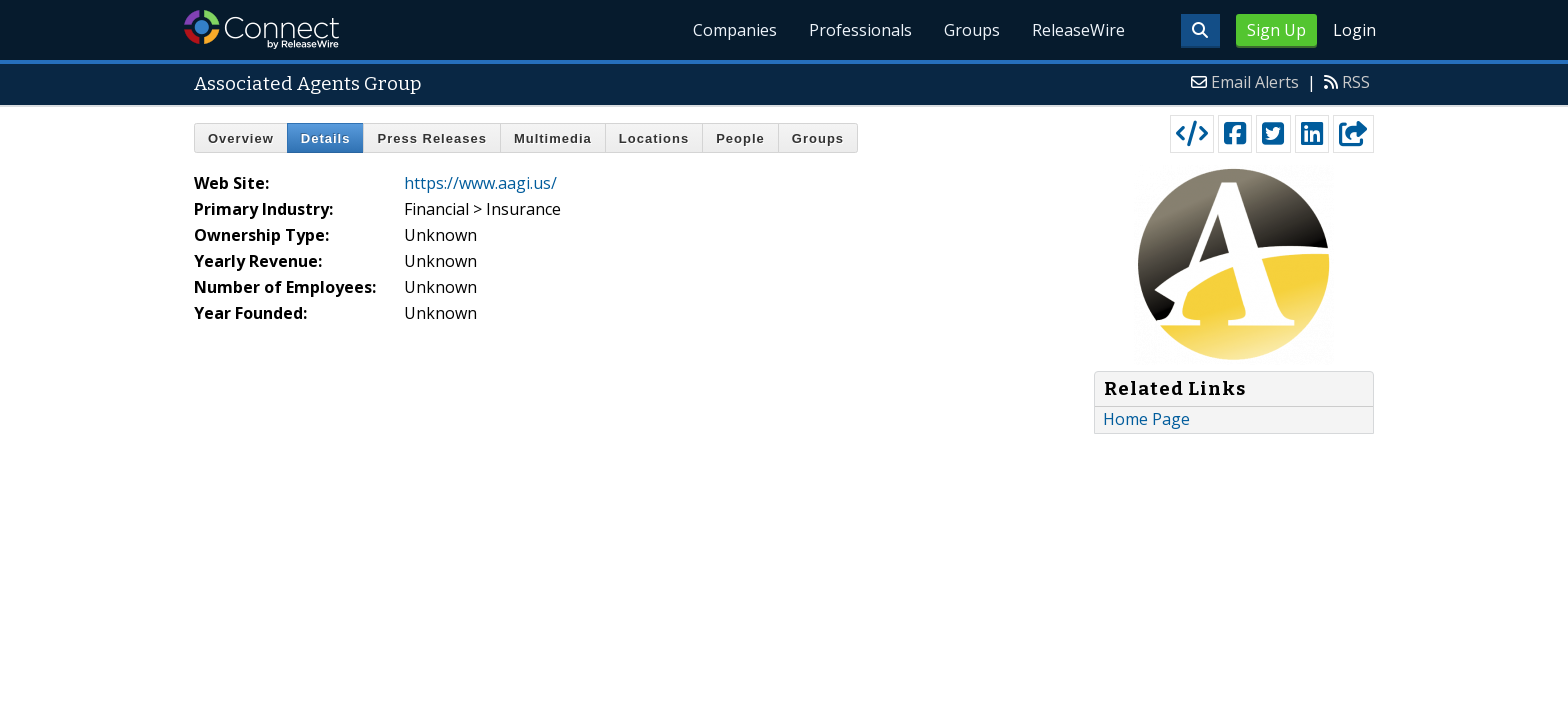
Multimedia (553, 138)
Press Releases (431, 138)
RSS (1356, 82)
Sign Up (1276, 30)
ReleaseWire (1078, 30)
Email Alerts (1255, 82)
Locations (654, 138)
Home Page (1146, 419)
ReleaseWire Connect (261, 29)
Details (326, 138)
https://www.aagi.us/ (480, 183)
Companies (735, 30)
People (740, 138)
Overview (241, 138)
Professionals (860, 30)
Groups (972, 30)
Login (1354, 30)
